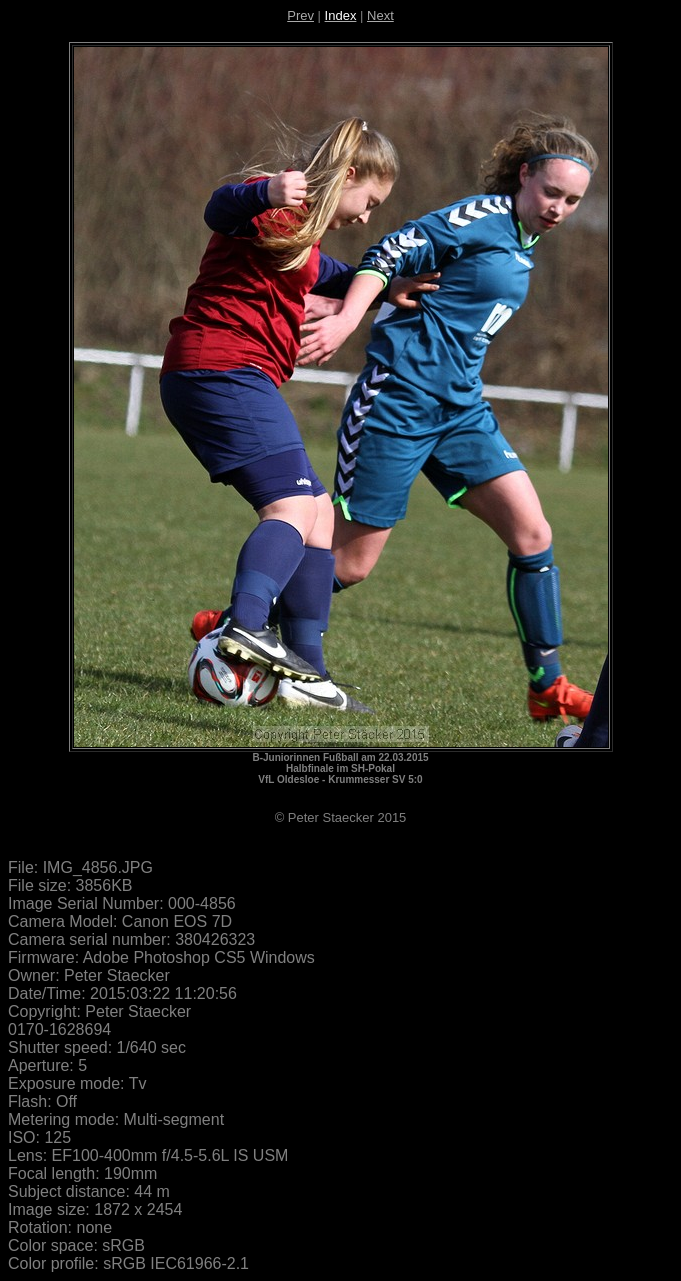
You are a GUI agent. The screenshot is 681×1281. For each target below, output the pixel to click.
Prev (300, 15)
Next (380, 15)
